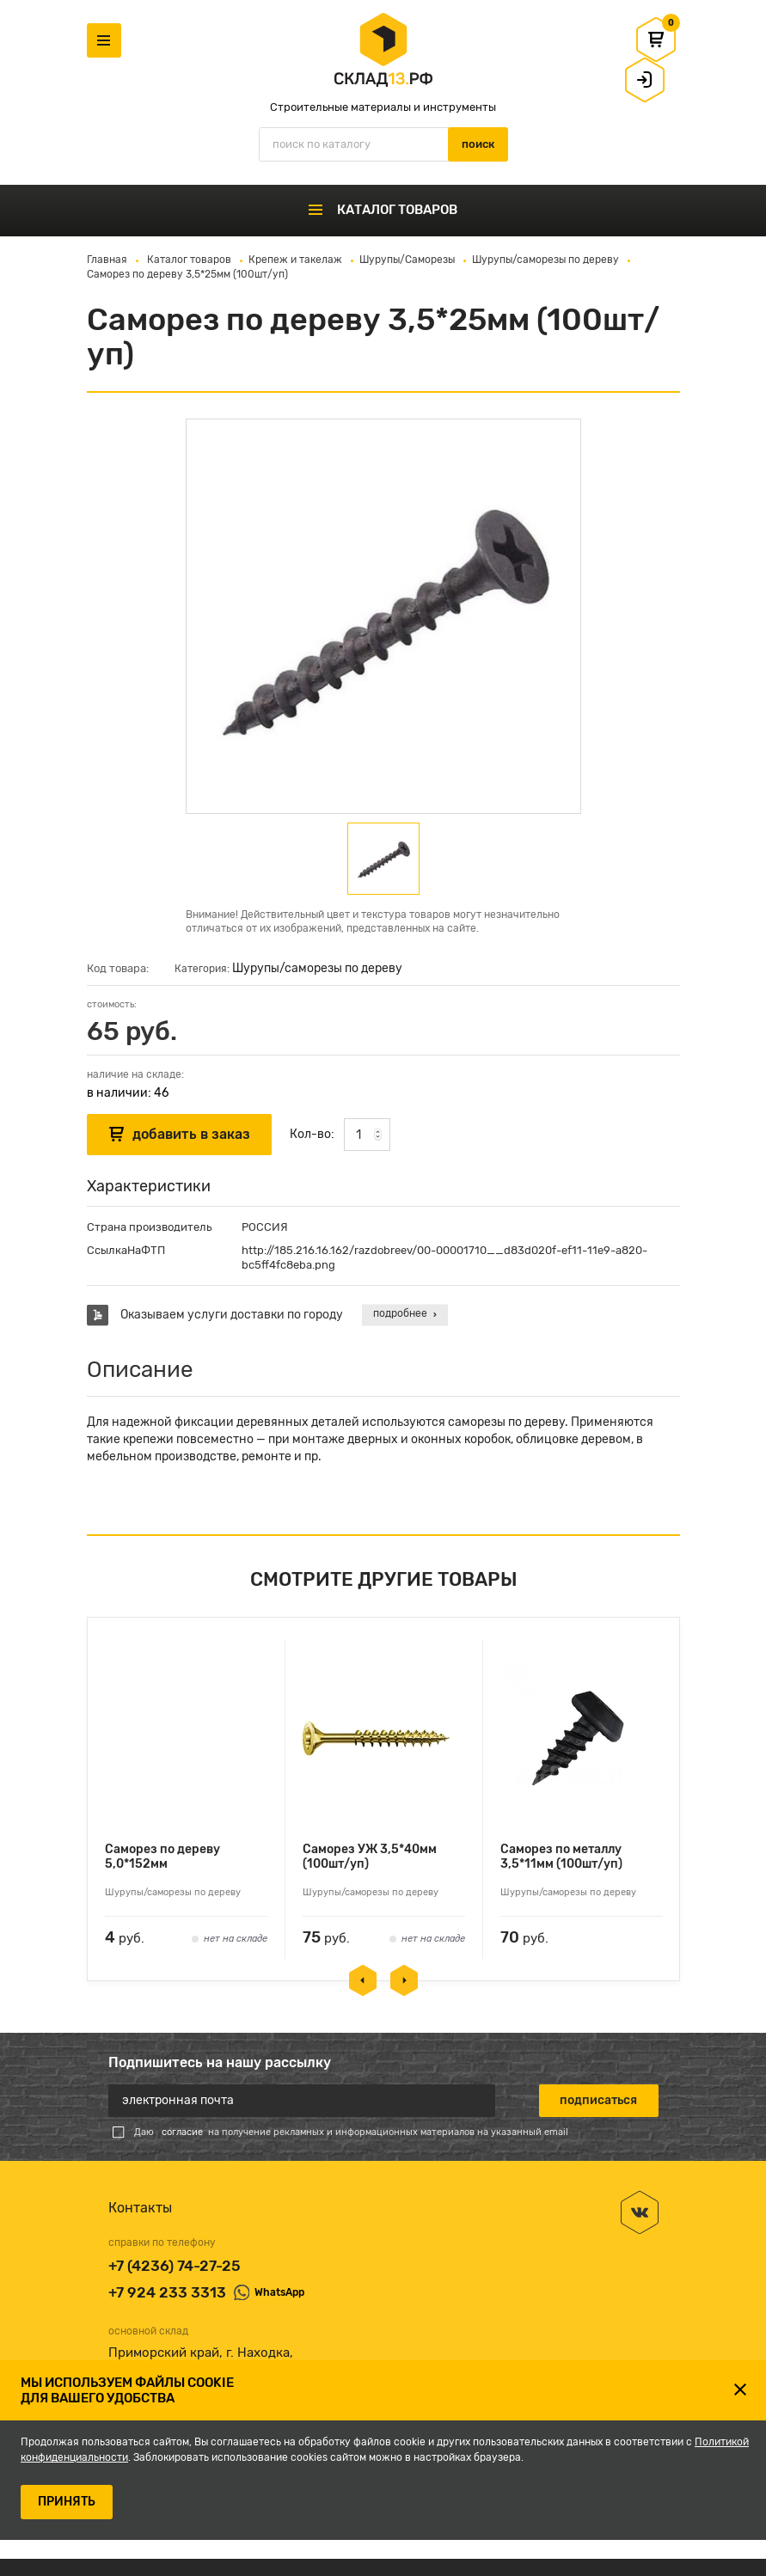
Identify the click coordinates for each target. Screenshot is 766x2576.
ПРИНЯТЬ (66, 2501)
